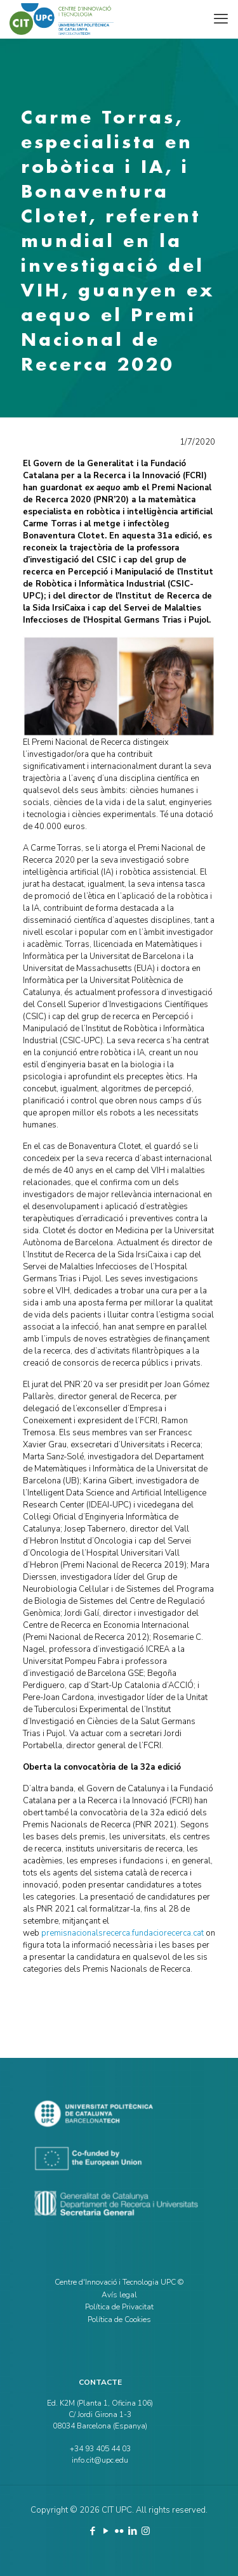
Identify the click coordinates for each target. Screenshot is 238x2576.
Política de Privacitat (119, 2307)
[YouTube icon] (105, 2531)
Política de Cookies (119, 2319)
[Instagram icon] (145, 2531)
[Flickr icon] (119, 2531)
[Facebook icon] (92, 2531)
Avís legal (119, 2295)
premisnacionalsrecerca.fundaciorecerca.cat (122, 1933)
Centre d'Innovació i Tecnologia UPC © (119, 2282)
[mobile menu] (221, 19)
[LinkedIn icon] (132, 2531)
